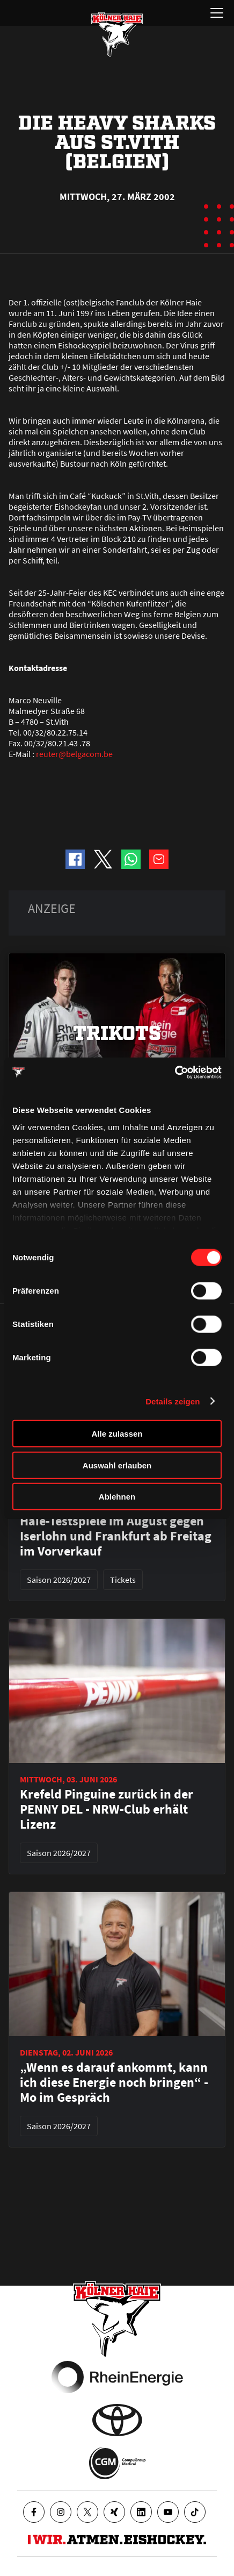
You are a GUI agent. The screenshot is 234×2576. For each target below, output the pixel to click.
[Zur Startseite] (117, 34)
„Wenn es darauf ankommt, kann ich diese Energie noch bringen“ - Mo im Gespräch (114, 2082)
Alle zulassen (116, 1433)
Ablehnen (117, 1496)
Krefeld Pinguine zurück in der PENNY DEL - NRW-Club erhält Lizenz (106, 1809)
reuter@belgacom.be (74, 753)
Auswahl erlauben (117, 1464)
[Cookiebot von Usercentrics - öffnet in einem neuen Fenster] (175, 1072)
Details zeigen (172, 1400)
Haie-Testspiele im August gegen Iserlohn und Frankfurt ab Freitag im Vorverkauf (115, 1536)
